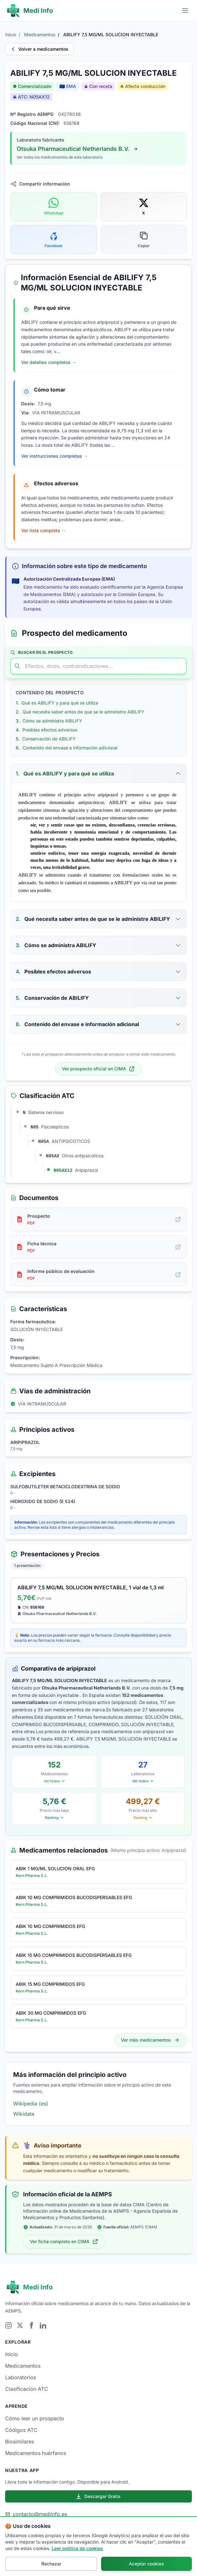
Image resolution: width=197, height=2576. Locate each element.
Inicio (10, 34)
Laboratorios (20, 2377)
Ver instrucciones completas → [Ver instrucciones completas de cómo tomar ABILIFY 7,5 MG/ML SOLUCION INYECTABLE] (54, 456)
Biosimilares (19, 2441)
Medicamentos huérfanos (35, 2453)
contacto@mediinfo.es (36, 2514)
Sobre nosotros (43, 2557)
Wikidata (23, 2114)
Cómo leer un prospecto (34, 2418)
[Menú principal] (185, 10)
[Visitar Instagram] (8, 2325)
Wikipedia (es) (30, 2103)
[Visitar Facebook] (31, 2325)
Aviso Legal (73, 2557)
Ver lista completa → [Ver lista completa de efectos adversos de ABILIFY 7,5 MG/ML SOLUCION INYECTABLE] (43, 530)
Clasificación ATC (26, 2389)
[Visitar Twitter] (20, 2325)
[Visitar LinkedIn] (43, 2325)
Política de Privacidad (108, 2557)
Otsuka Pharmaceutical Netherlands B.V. (78, 148)
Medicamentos (39, 34)
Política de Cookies (150, 2557)
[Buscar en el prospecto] (98, 666)
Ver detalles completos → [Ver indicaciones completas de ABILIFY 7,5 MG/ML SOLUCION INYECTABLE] (48, 362)
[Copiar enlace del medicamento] (143, 239)
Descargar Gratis (98, 2496)
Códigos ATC (21, 2430)
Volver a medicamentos (39, 49)
